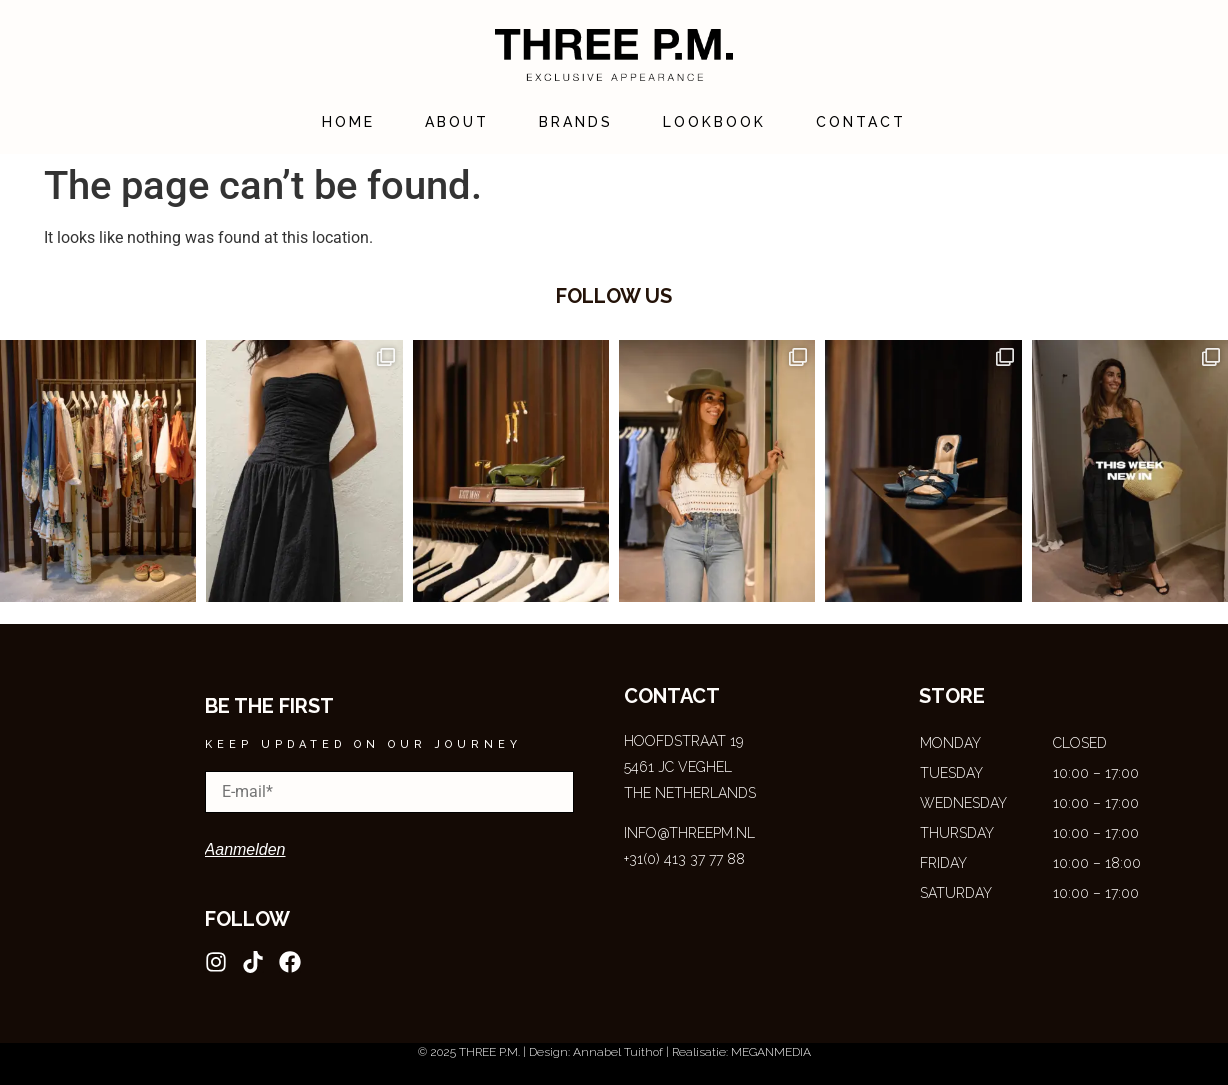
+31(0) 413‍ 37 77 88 (684, 859)
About (457, 122)
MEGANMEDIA (771, 1052)
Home (348, 122)
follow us (614, 296)
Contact (861, 122)
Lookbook (714, 122)
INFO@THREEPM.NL (689, 833)
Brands (576, 122)
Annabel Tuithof (618, 1052)
